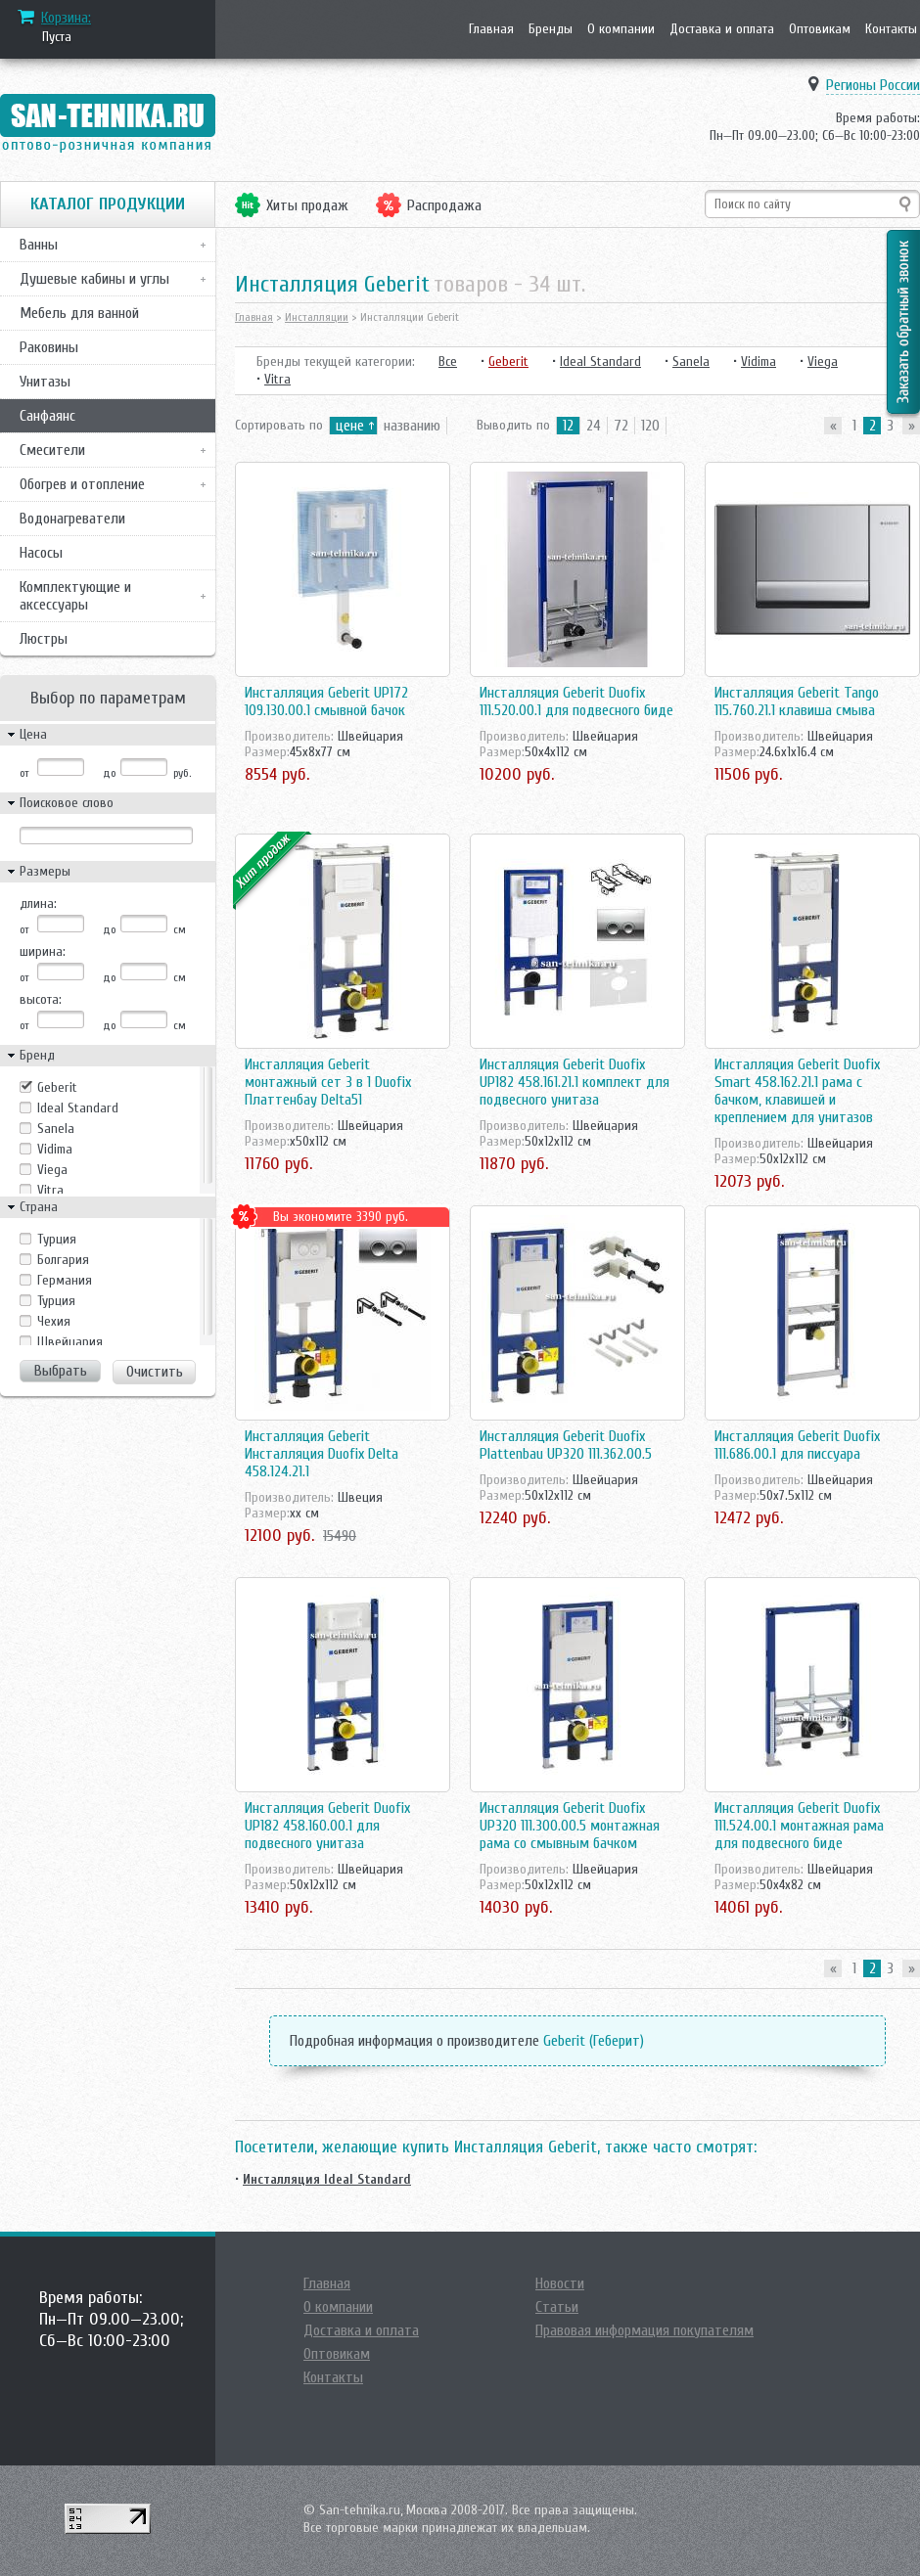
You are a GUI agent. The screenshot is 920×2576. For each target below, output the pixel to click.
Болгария (63, 1259)
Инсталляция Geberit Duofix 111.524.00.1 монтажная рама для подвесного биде (799, 1825)
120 (650, 425)
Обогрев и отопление (82, 484)
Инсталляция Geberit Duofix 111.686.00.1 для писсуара (797, 1445)
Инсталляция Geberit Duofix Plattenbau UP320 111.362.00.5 (566, 1445)
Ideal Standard (77, 1108)
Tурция (56, 1239)
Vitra (50, 1190)
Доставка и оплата (721, 29)
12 (568, 425)
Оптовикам (820, 29)
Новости (559, 2283)
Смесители (52, 450)
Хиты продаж (307, 205)
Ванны (39, 244)
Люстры (44, 639)
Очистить (154, 1371)
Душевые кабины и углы (94, 279)
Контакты (891, 29)
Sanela (55, 1128)
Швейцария (70, 1341)
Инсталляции (316, 317)
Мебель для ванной (79, 313)
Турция (56, 1300)
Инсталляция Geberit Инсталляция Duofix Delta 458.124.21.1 (321, 1453)
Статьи (556, 2307)
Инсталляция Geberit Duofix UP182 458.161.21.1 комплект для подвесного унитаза (574, 1082)
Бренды (551, 29)
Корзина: (66, 17)
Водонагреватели (72, 518)
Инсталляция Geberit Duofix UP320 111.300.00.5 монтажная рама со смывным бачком (570, 1825)
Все (447, 361)
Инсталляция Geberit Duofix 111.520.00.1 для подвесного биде (576, 701)
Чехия (53, 1321)
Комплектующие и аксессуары (75, 595)
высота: (41, 999)
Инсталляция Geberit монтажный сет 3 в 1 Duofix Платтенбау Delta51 (328, 1082)
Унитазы (45, 381)
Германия (64, 1280)
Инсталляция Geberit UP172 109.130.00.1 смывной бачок (326, 701)
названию (412, 425)
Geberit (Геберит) (593, 2041)
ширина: (43, 951)
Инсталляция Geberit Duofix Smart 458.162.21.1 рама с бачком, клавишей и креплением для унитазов (797, 1091)
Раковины (49, 347)
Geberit (57, 1087)
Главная (491, 29)
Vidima (54, 1149)
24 (593, 425)
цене (350, 425)
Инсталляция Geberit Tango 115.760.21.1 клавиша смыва (796, 701)
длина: (38, 903)
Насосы (41, 553)
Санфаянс (47, 416)
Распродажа (444, 205)
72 (621, 425)
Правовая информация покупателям (644, 2330)
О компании (621, 29)
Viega (52, 1169)
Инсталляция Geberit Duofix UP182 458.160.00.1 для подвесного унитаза (327, 1825)
